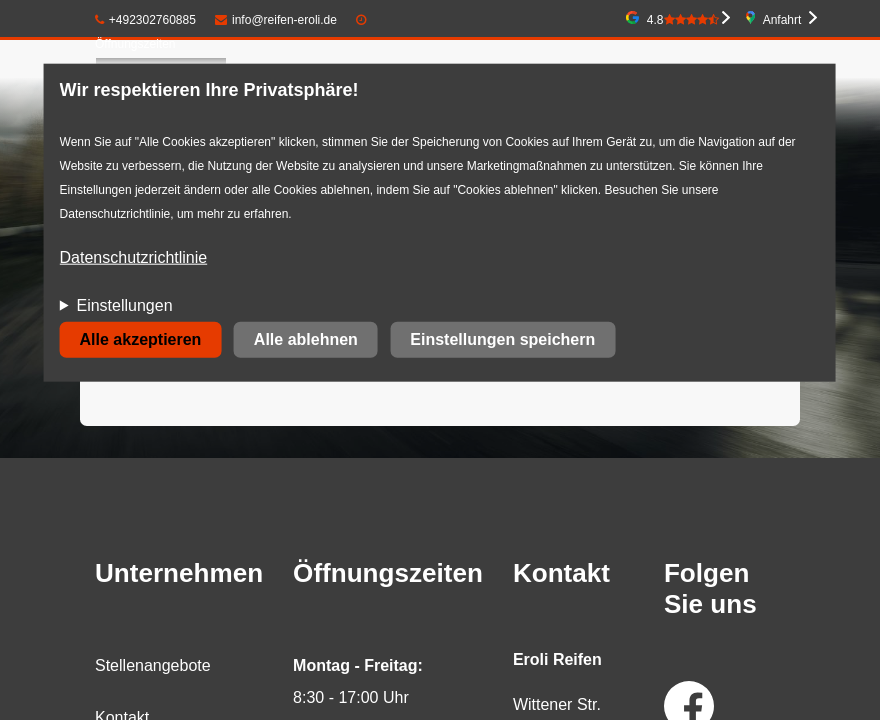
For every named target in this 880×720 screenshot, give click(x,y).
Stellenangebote (153, 665)
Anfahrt (782, 20)
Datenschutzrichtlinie (134, 257)
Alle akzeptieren (141, 339)
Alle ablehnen (306, 339)
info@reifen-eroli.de (276, 20)
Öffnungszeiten (135, 44)
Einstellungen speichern (502, 339)
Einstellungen (124, 305)
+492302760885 (145, 20)
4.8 (683, 20)
